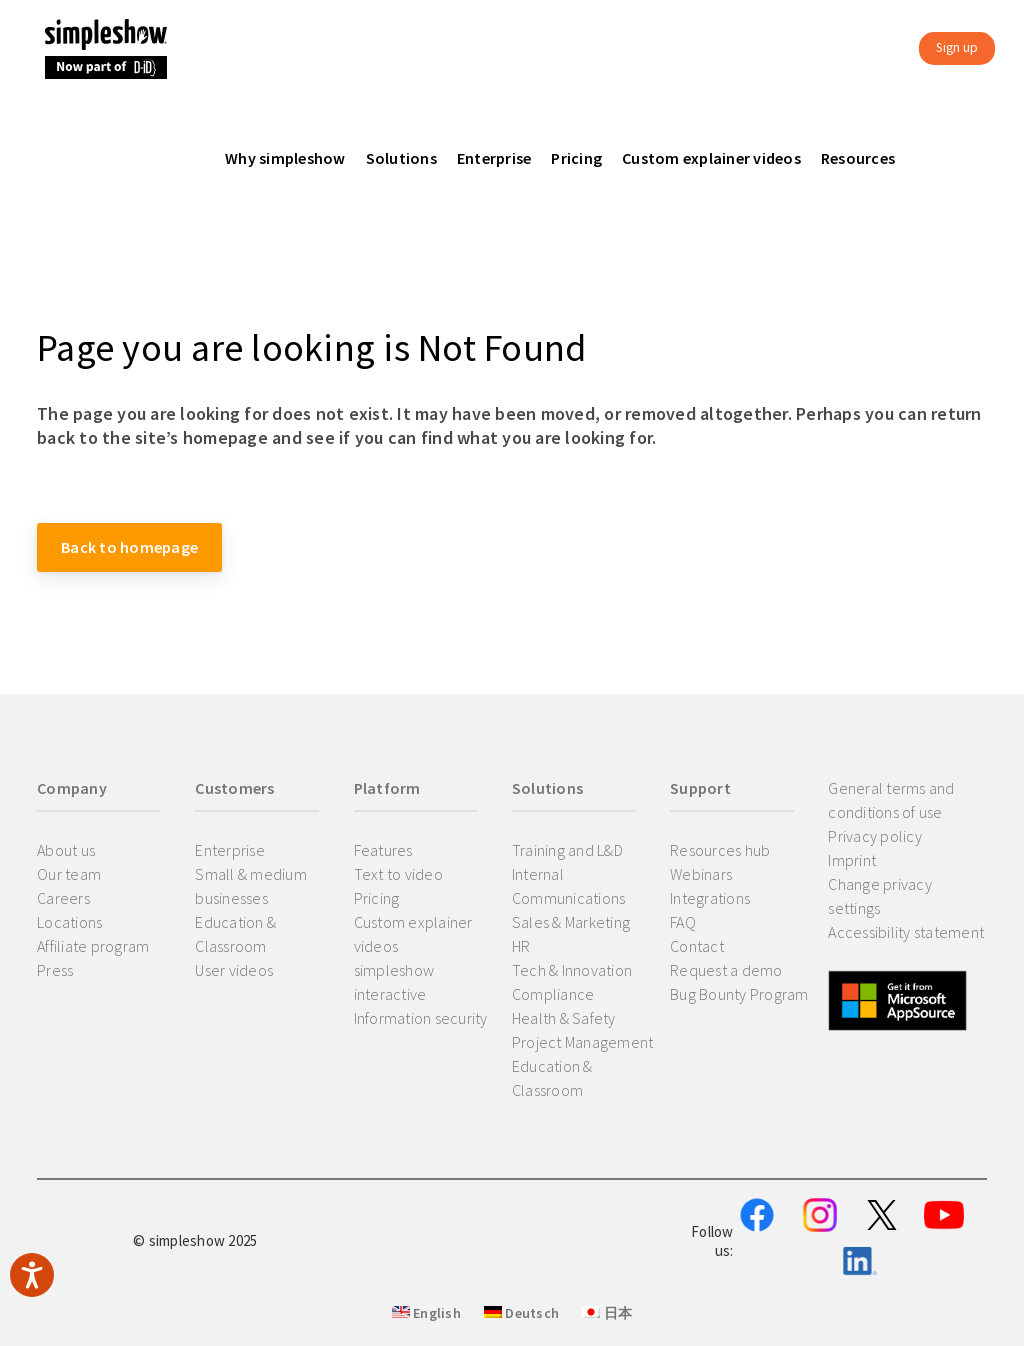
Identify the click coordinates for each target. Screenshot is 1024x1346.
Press (55, 970)
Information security (421, 1018)
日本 (607, 1313)
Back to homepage (129, 547)
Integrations (710, 898)
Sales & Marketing (571, 922)
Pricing (377, 898)
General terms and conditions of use (891, 800)
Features (383, 850)
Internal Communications (569, 886)
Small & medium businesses (251, 886)
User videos (234, 970)
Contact (697, 946)
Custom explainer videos (413, 934)
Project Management (583, 1042)
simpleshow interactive (394, 982)
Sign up (957, 47)
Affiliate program (93, 946)
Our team (69, 874)
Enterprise (230, 850)
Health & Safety (564, 1018)
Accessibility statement (906, 932)
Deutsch (521, 1313)
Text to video (398, 874)
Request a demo (726, 970)
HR (521, 946)
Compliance (553, 994)
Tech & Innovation (572, 970)
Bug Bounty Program (739, 994)
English (426, 1313)
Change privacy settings (880, 896)
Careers (63, 898)
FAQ (683, 922)
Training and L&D (567, 850)
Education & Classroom (235, 934)
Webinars (701, 874)
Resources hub (720, 850)
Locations (69, 922)
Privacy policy (875, 836)
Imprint (852, 860)
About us (66, 850)
